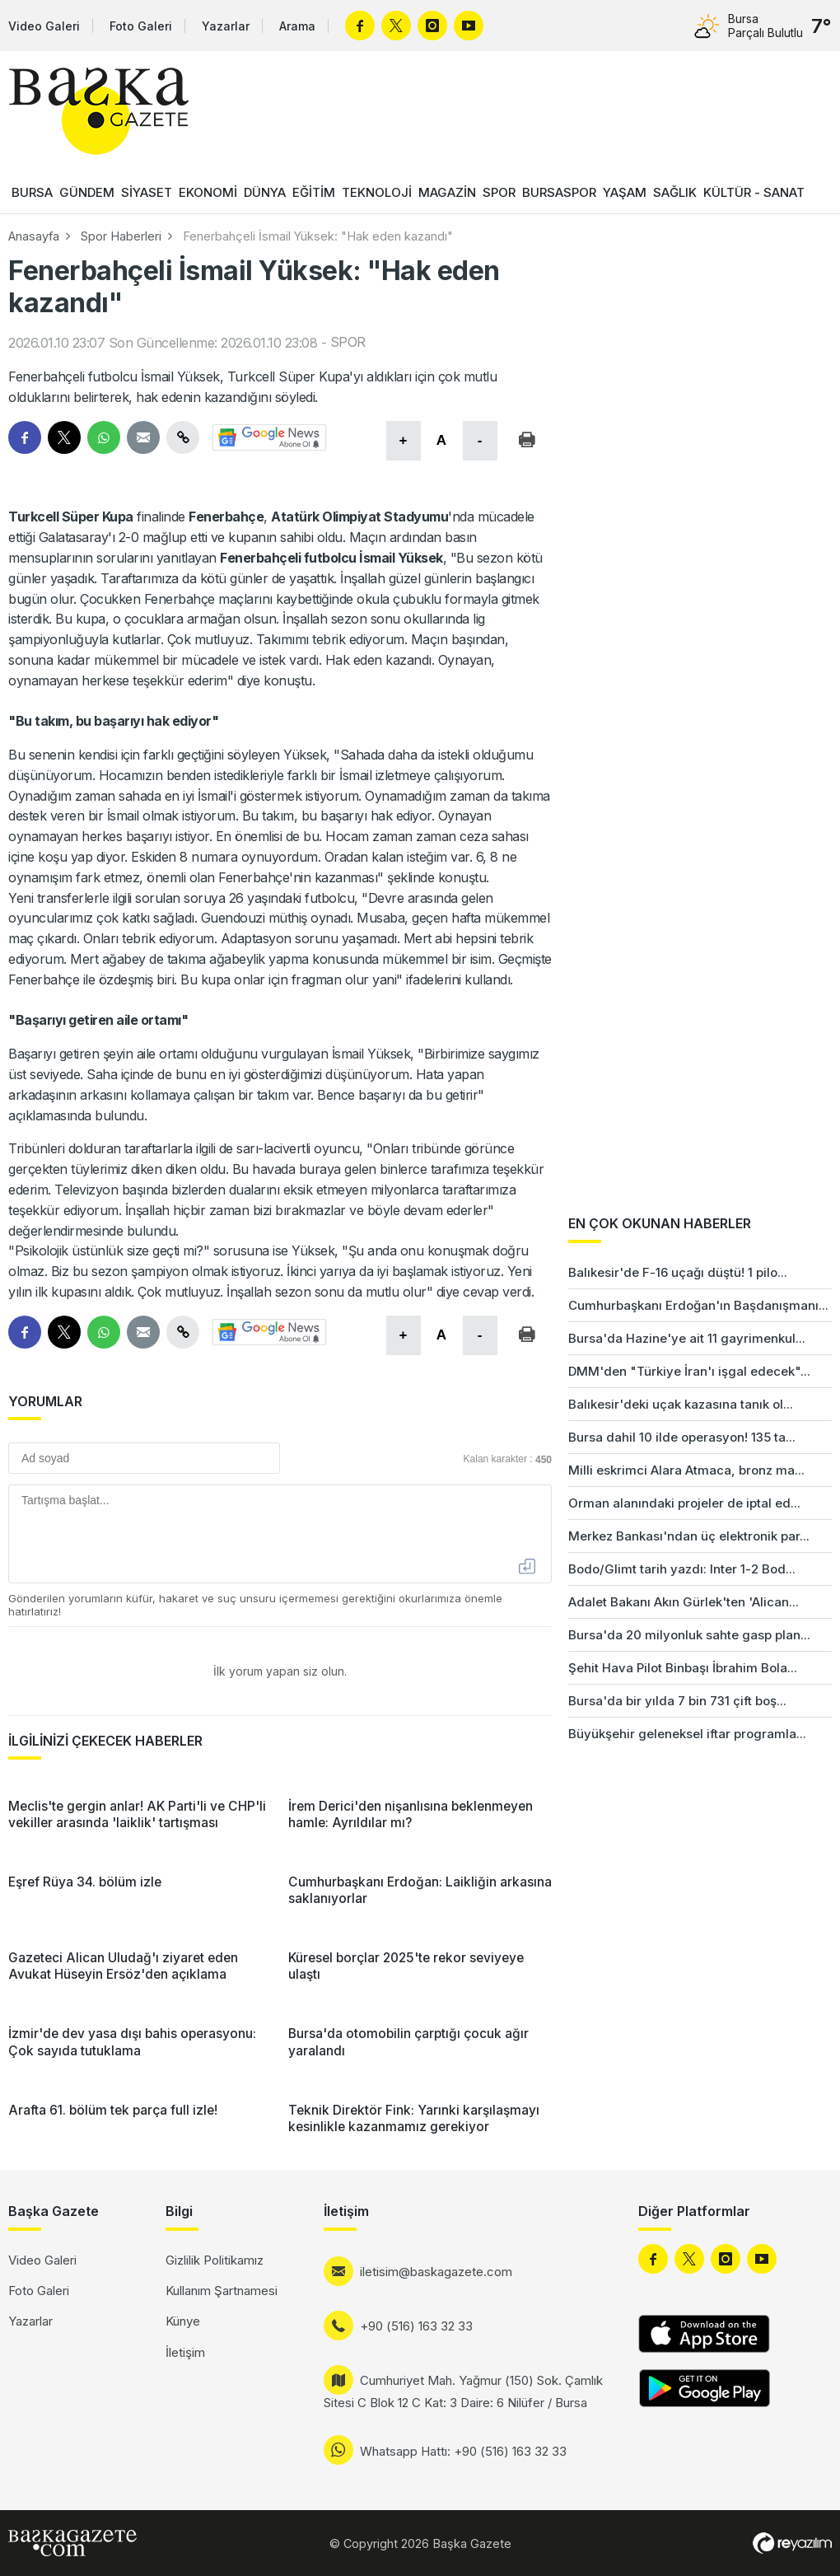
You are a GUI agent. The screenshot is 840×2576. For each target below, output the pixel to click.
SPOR (499, 192)
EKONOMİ (208, 192)
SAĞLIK (675, 192)
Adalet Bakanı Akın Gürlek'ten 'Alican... (683, 1602)
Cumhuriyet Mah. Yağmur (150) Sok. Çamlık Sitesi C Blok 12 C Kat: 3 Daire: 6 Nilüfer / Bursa (463, 2391)
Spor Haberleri (121, 236)
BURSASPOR (559, 192)
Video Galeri (44, 26)
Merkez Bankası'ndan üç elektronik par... (689, 1536)
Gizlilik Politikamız (215, 2260)
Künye (183, 2321)
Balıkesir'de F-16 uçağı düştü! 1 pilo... (677, 1272)
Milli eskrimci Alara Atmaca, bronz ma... (686, 1470)
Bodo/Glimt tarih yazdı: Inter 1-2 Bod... (682, 1569)
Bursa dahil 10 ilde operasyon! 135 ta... (682, 1437)
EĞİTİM (313, 192)
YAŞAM (624, 192)
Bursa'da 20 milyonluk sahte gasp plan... (689, 1635)
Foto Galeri (141, 26)
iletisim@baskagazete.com (436, 2271)
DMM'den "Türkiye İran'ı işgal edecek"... (689, 1371)
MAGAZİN (447, 192)
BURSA (32, 192)
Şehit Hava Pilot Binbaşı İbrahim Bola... (682, 1668)
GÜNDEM (86, 192)
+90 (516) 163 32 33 (416, 2326)
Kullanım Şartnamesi (222, 2290)
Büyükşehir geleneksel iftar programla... (687, 1733)
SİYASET (146, 192)
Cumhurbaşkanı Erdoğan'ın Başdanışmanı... (698, 1305)
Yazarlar (226, 26)
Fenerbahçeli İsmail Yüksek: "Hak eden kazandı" (318, 236)
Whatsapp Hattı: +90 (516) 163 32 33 (463, 2451)
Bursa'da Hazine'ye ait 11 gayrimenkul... (686, 1338)
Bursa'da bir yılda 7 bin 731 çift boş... (677, 1701)
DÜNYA (265, 192)
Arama (297, 26)
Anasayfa (33, 236)
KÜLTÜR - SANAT (754, 192)
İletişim (185, 2352)
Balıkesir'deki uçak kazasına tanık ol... (680, 1404)
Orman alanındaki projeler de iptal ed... (684, 1503)
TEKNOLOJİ (377, 192)
